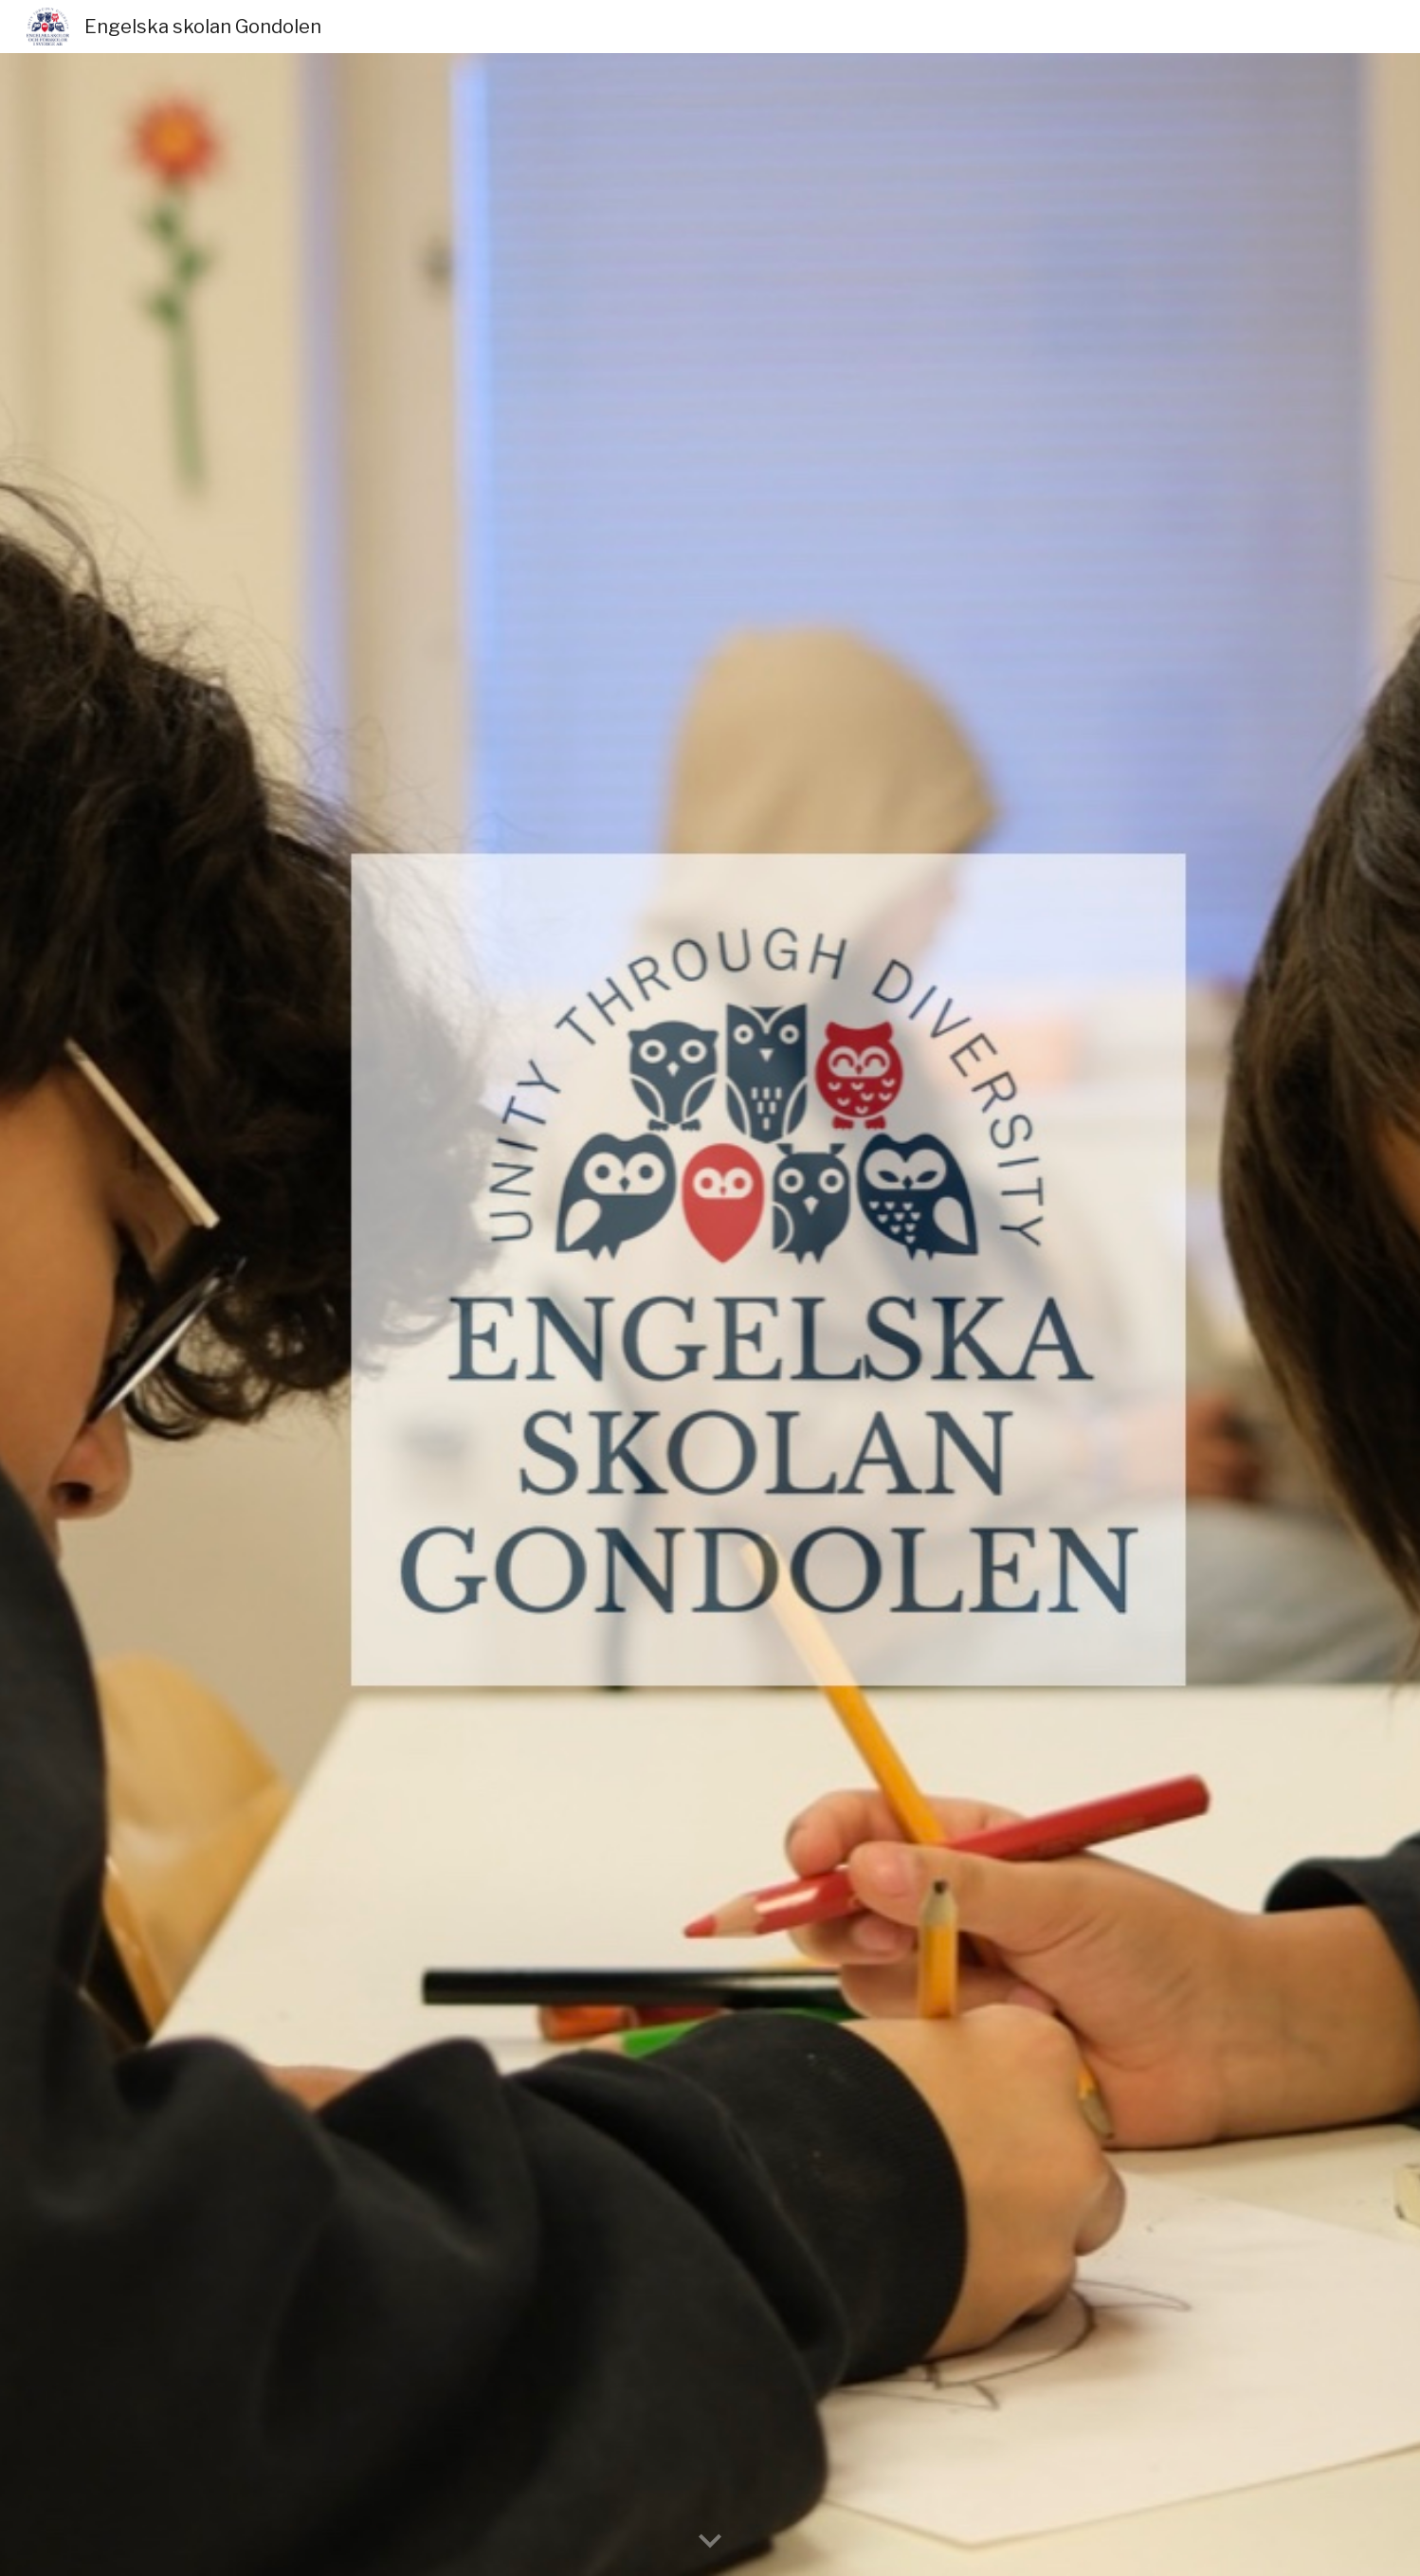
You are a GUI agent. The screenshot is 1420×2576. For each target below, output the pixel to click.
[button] (710, 2542)
